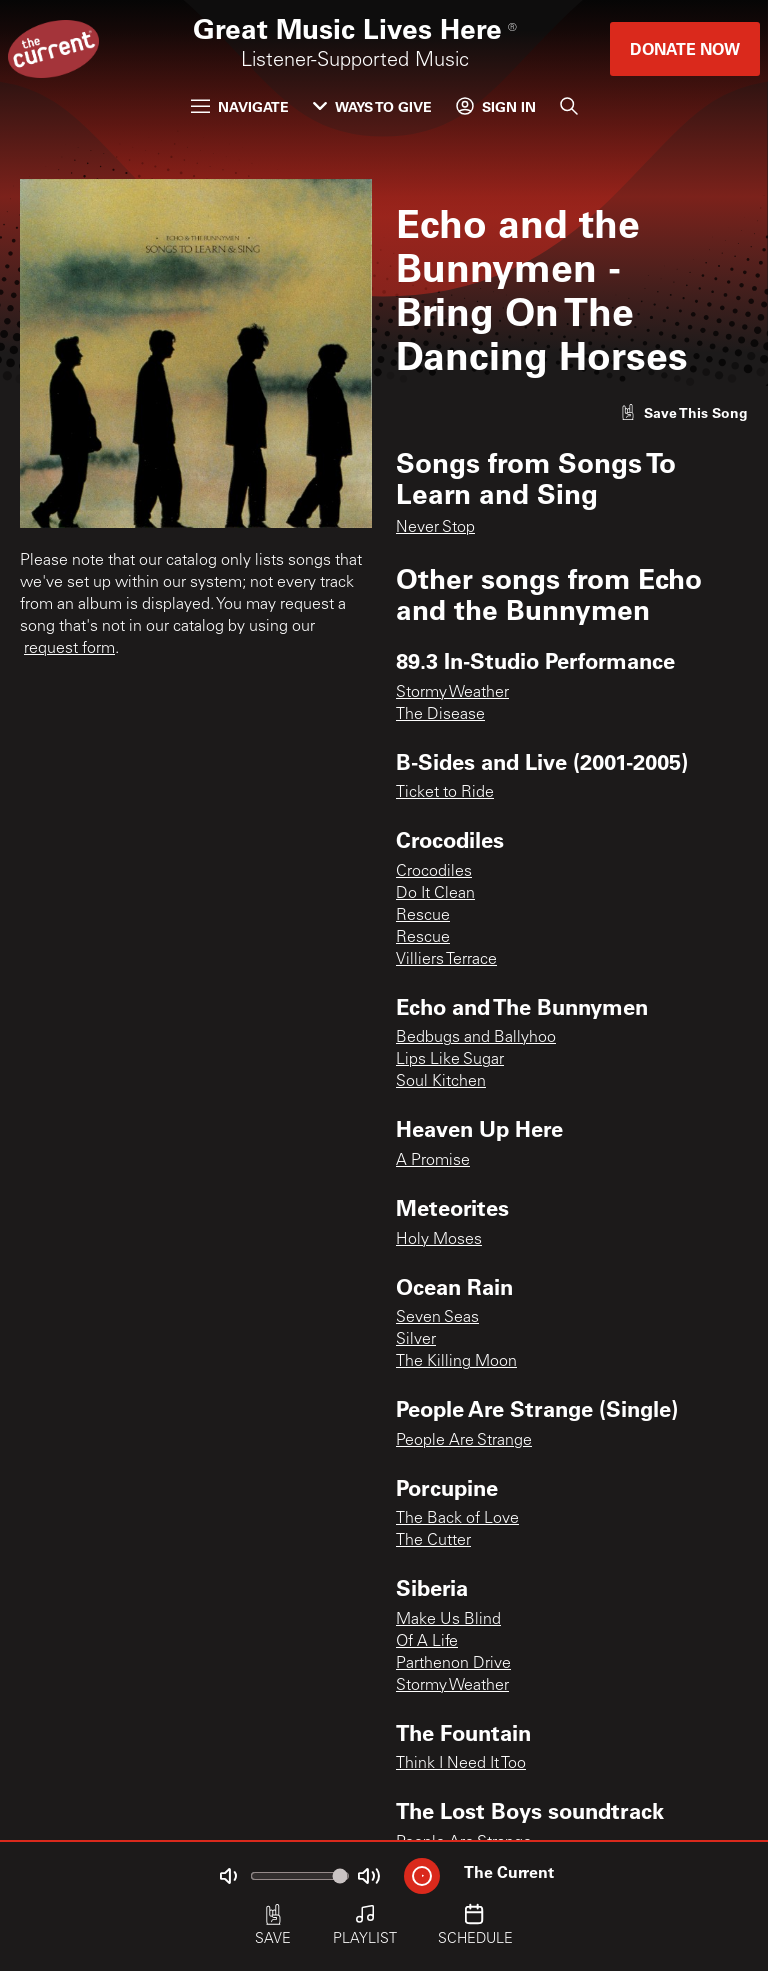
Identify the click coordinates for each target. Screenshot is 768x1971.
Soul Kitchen (441, 1082)
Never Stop (435, 528)
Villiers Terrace (446, 960)
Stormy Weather (452, 693)
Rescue (423, 916)
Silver (416, 1340)
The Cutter (433, 1541)
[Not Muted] (228, 1876)
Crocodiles (434, 872)
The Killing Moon (456, 1362)
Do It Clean (435, 894)
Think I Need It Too (461, 1764)
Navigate (240, 106)
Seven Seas (437, 1318)
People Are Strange (464, 1441)
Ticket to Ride (445, 793)
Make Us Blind (448, 1620)
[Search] (569, 106)
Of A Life (427, 1642)
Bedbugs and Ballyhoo (476, 1038)
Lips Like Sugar (450, 1060)
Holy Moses (439, 1240)
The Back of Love (457, 1519)
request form (69, 649)
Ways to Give (372, 106)
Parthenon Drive (453, 1664)
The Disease (440, 715)
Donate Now (685, 48)
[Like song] (684, 412)
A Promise (433, 1161)
